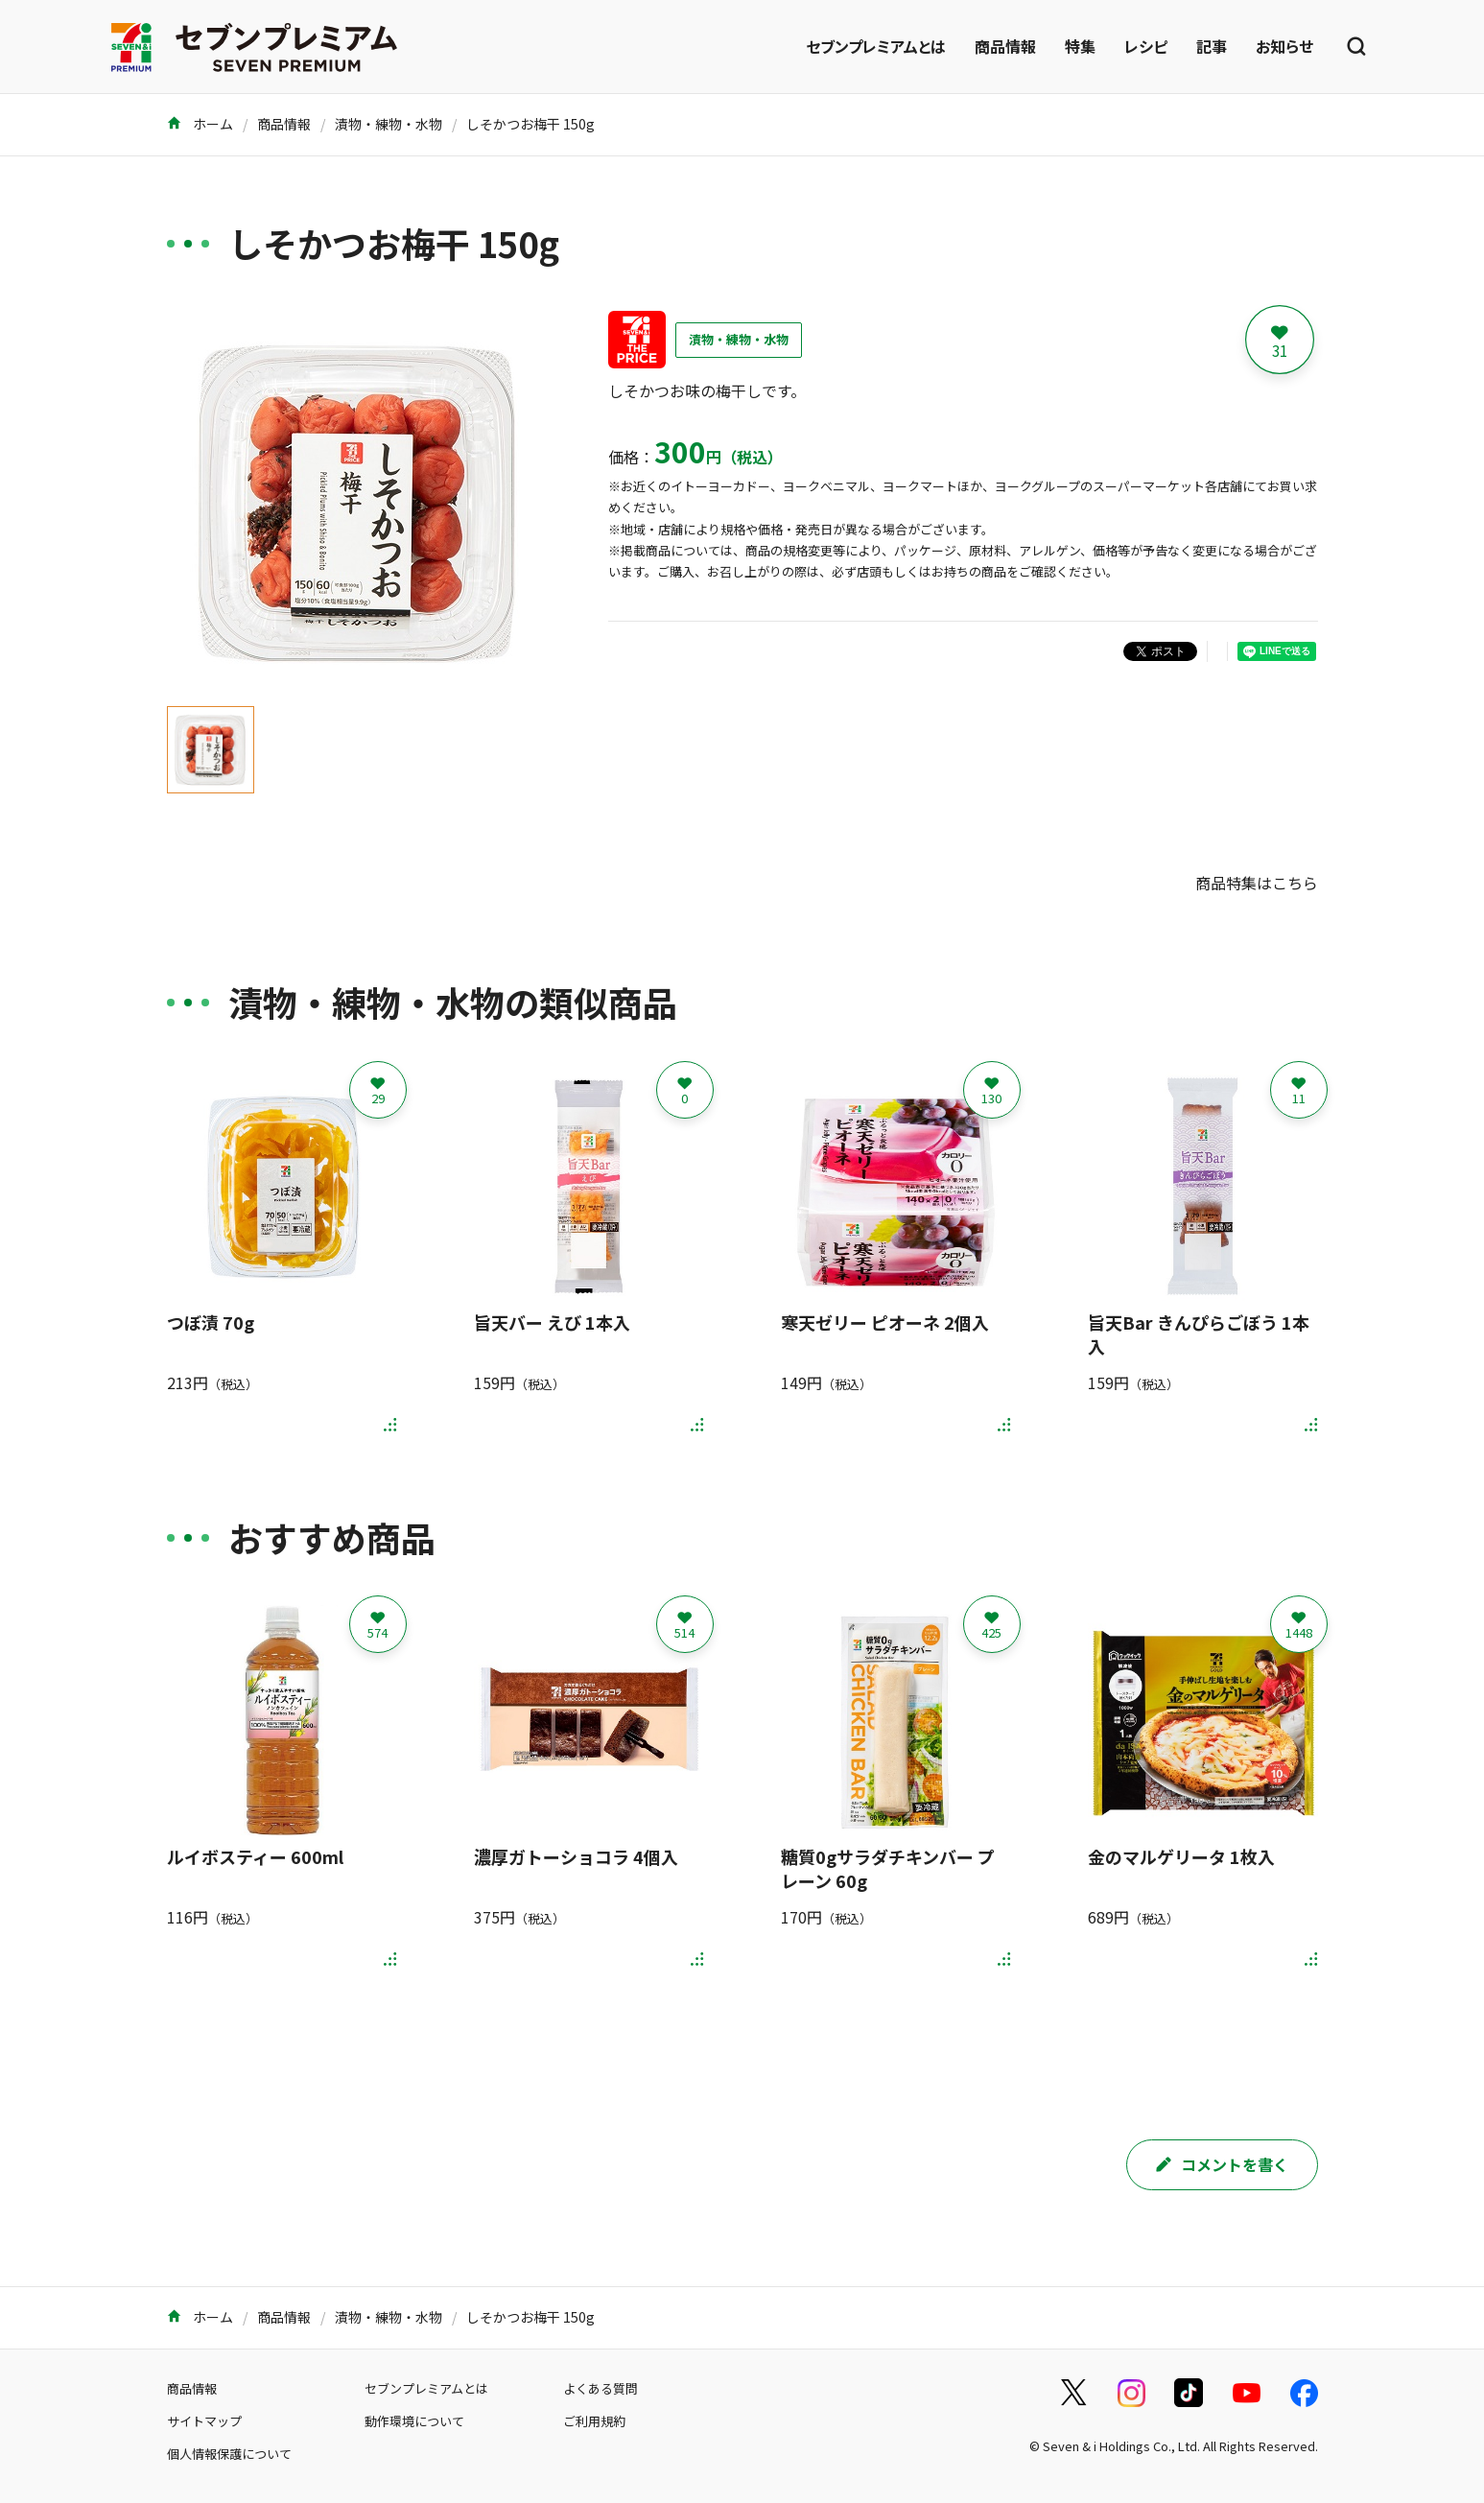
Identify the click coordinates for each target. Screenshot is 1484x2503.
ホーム (200, 123)
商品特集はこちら (1256, 882)
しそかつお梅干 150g (530, 123)
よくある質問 (600, 2388)
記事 (1211, 46)
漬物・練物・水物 (388, 123)
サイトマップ (204, 2421)
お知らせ (1284, 46)
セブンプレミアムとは (876, 46)
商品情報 (1005, 46)
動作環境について (414, 2421)
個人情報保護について (229, 2453)
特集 (1080, 46)
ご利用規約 (594, 2421)
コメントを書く (1222, 2164)
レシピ (1145, 46)
